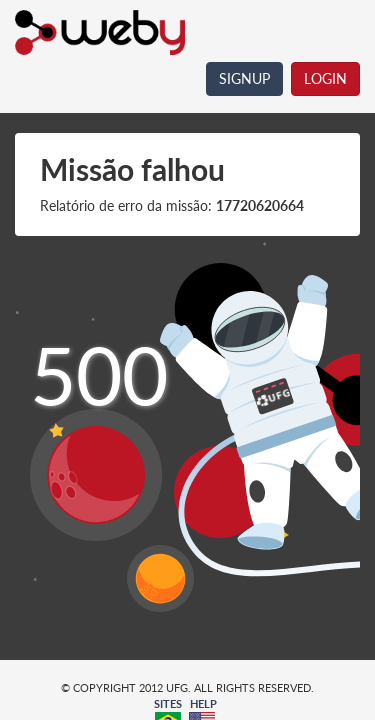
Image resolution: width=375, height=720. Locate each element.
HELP (203, 703)
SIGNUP (244, 78)
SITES (168, 703)
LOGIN (325, 78)
